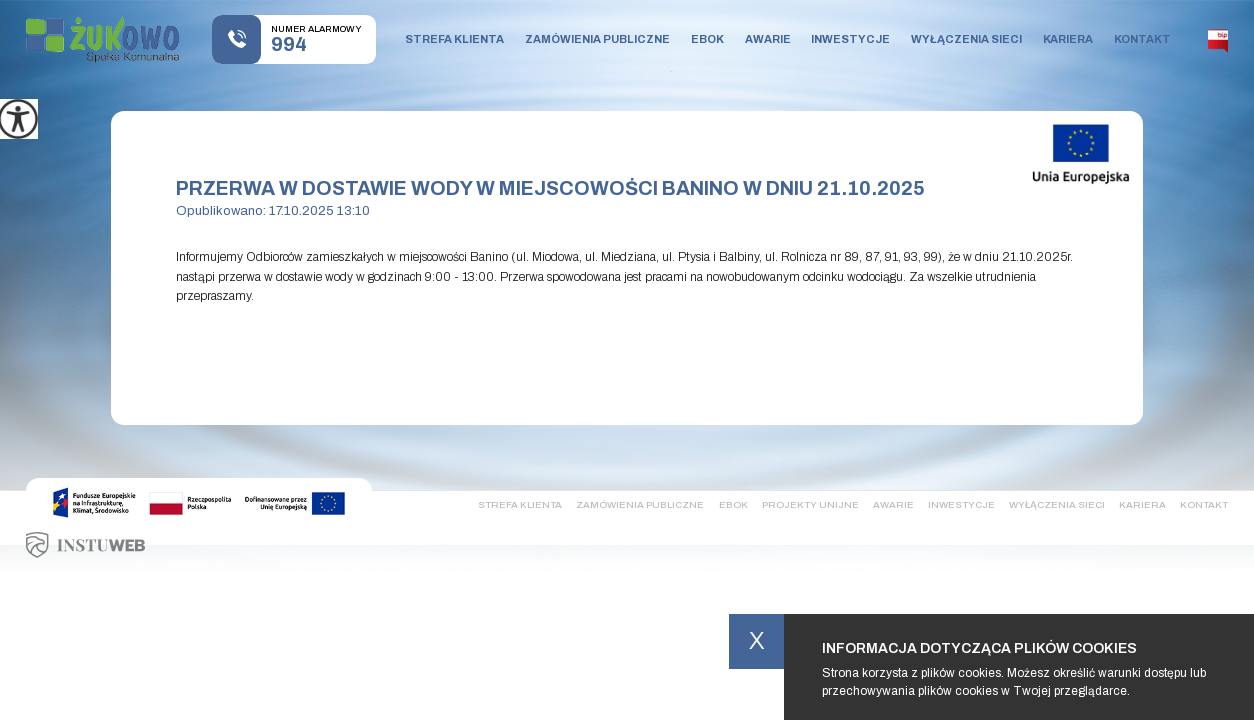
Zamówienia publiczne (597, 39)
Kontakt (1142, 39)
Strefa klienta (454, 39)
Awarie (768, 39)
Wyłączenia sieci (966, 39)
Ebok (707, 39)
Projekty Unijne (810, 504)
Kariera (1068, 39)
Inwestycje (850, 39)
